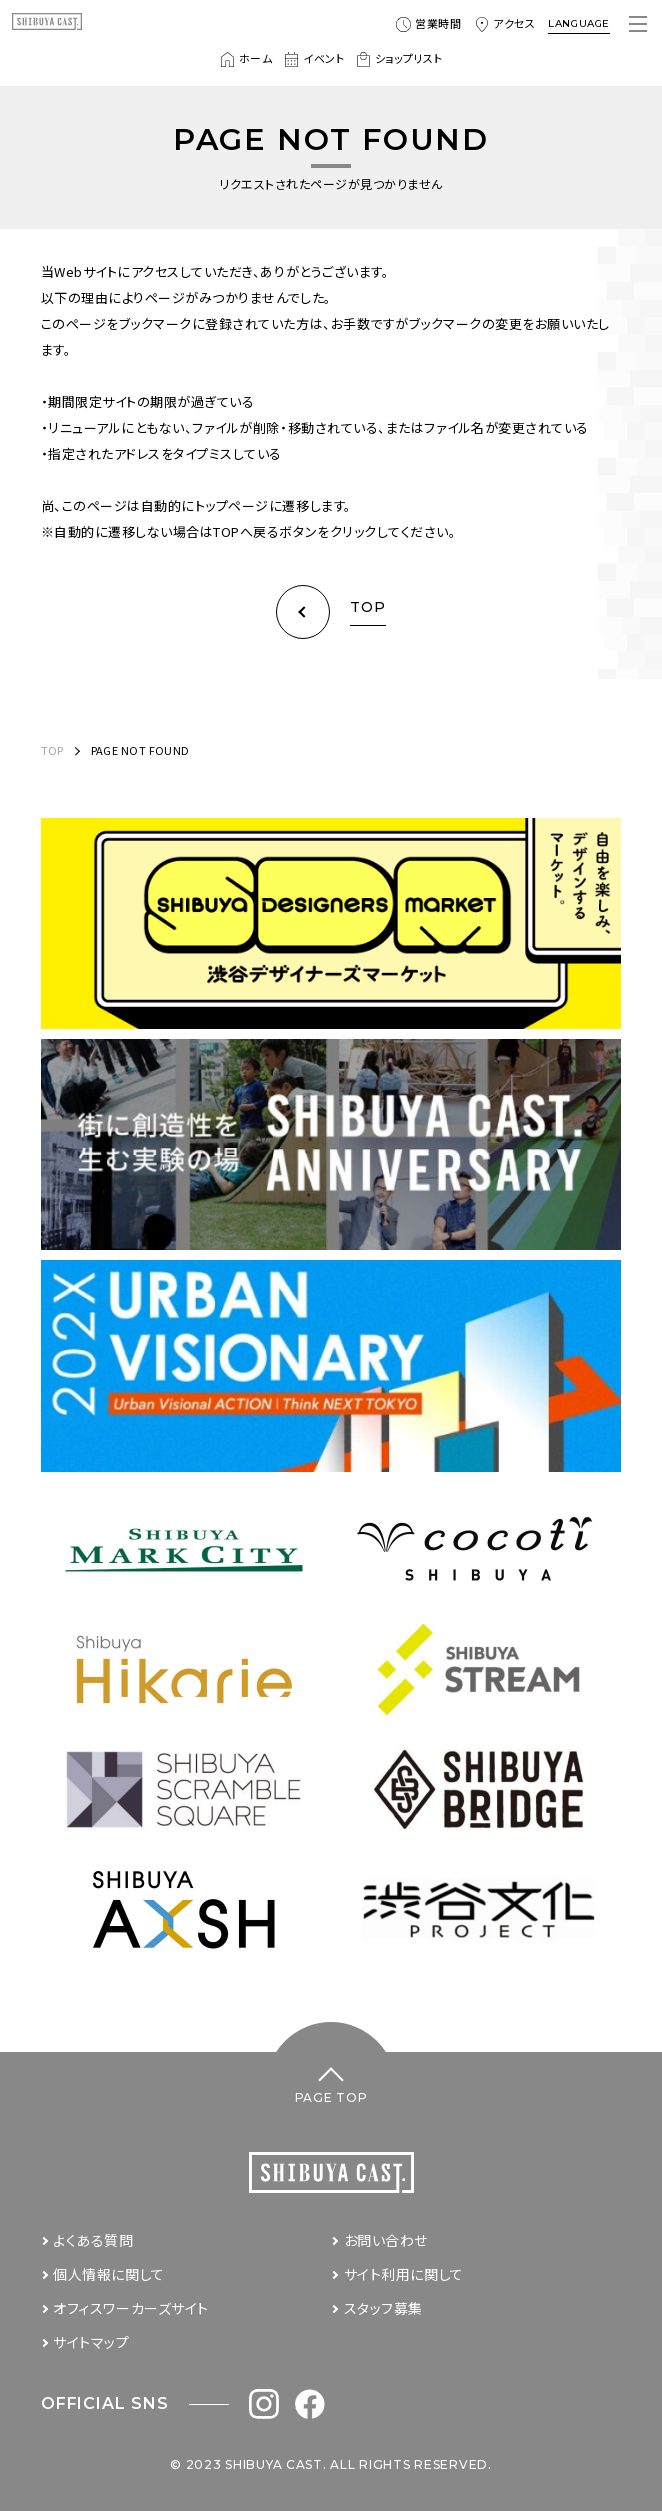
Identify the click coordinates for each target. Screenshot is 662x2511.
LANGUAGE (579, 23)
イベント (314, 59)
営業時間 (428, 24)
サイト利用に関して (404, 2274)
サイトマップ (91, 2342)
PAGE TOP (331, 2097)
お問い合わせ (386, 2240)
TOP (52, 750)
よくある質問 (93, 2240)
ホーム (246, 59)
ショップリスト (399, 59)
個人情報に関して (108, 2274)
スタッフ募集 (383, 2308)
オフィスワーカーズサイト (131, 2308)
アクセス (504, 24)
